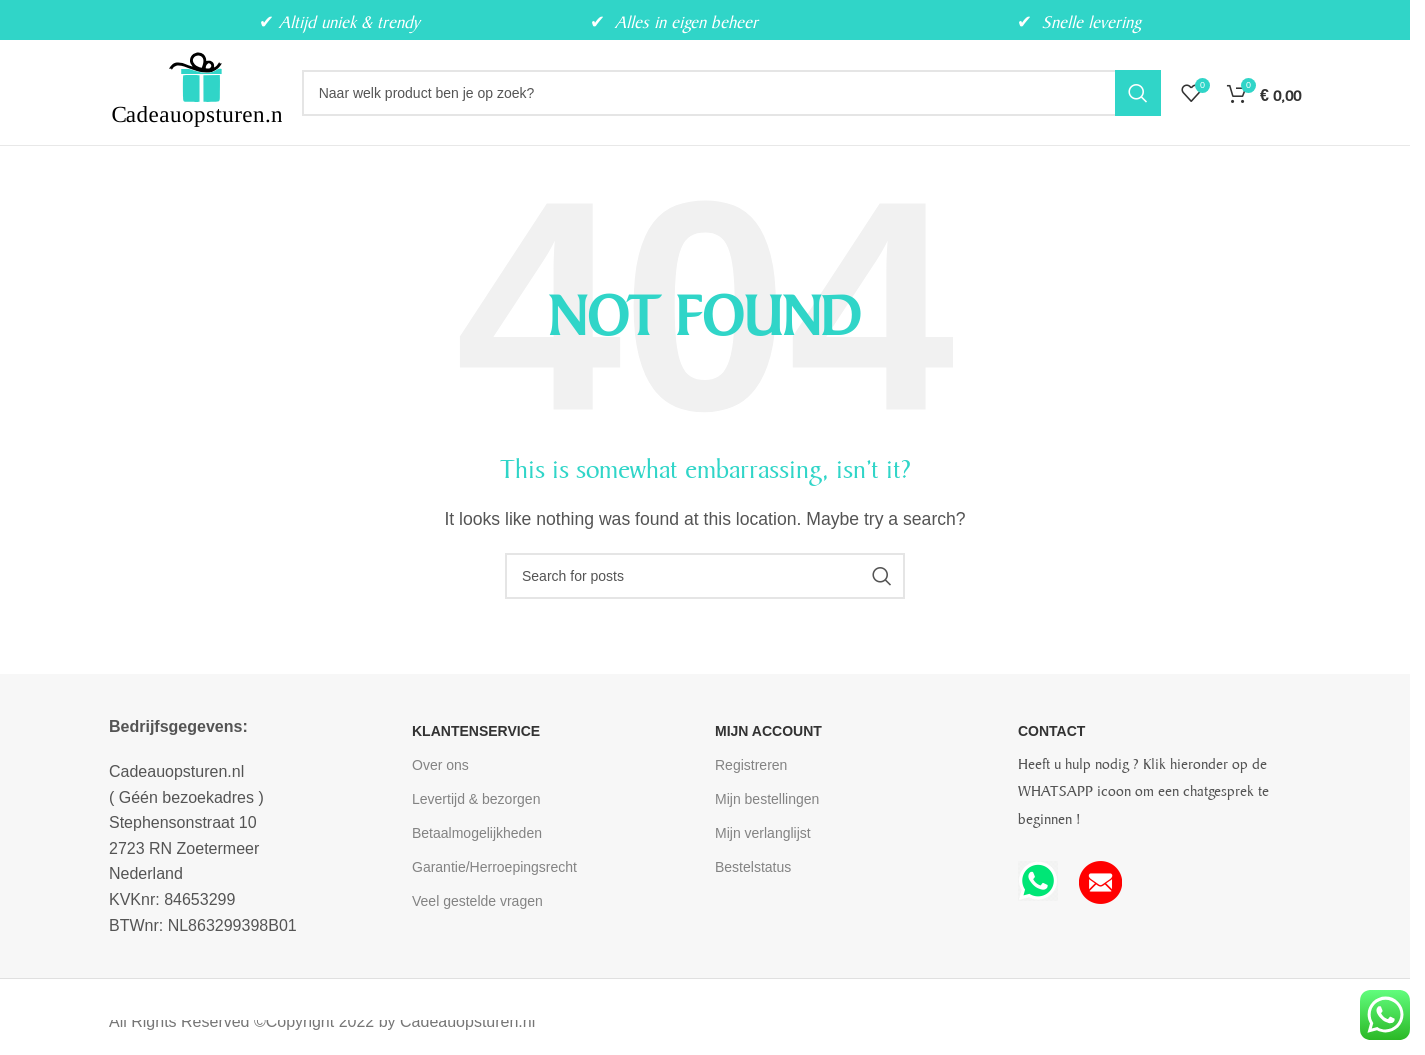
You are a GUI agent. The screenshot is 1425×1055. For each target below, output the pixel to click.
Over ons (440, 765)
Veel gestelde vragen (477, 901)
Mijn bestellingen (767, 799)
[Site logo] (195, 91)
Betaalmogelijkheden (477, 833)
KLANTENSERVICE (476, 731)
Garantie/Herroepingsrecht (494, 867)
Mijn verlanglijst (763, 833)
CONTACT (1051, 731)
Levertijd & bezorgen (476, 799)
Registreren (751, 765)
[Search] (731, 93)
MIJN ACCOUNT (768, 731)
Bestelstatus (753, 867)
